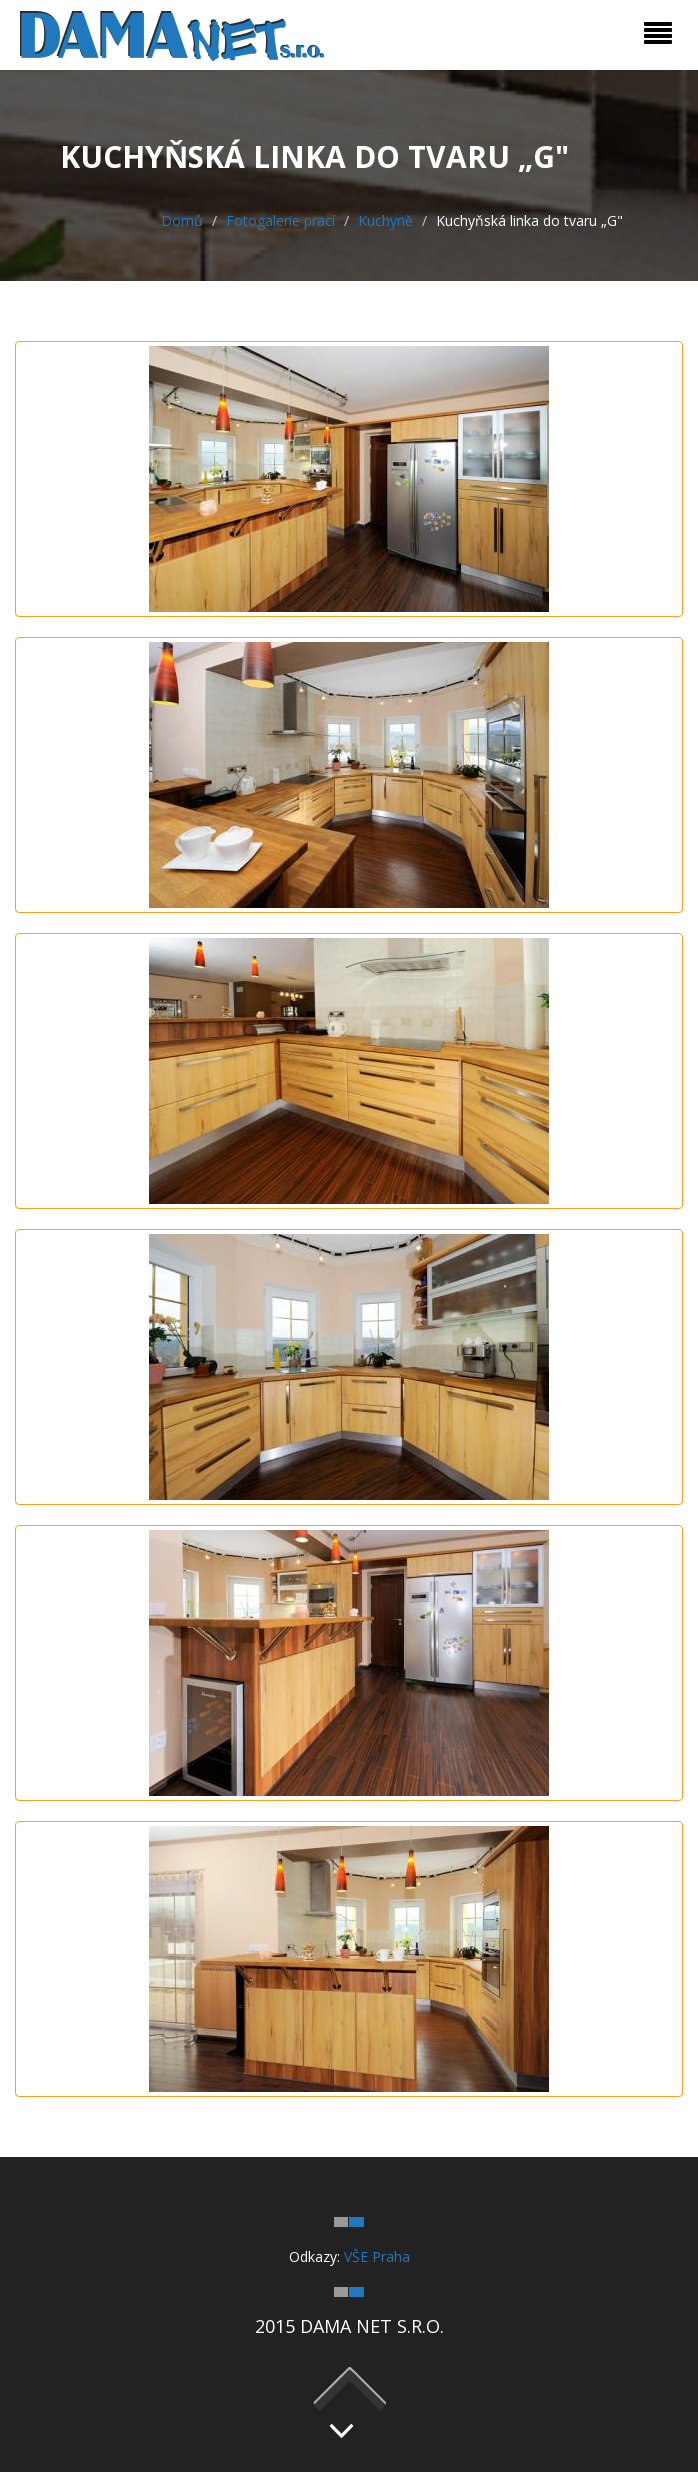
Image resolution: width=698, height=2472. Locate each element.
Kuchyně (385, 220)
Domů (182, 220)
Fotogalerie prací (280, 220)
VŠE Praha (377, 2256)
